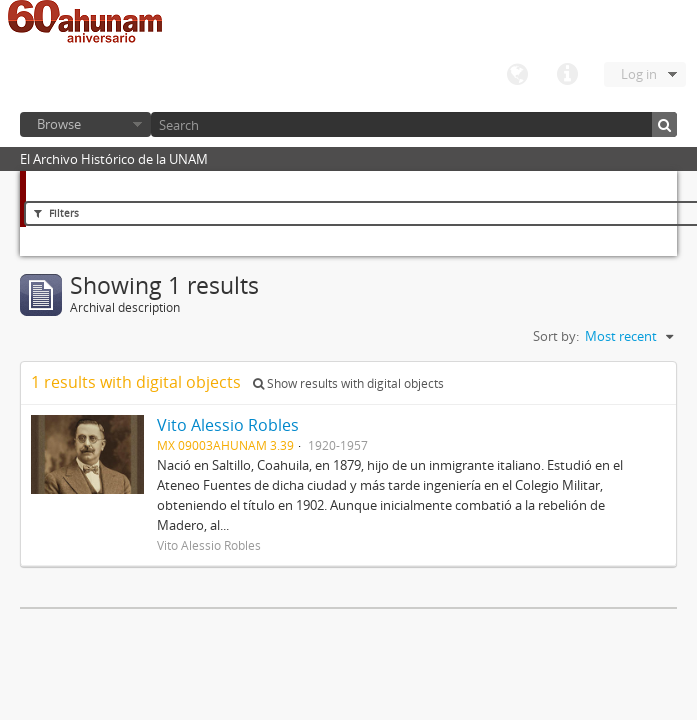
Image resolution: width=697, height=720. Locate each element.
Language (517, 75)
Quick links (567, 75)
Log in (639, 74)
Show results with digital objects (348, 383)
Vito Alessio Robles (228, 425)
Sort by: (556, 336)
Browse (59, 124)
